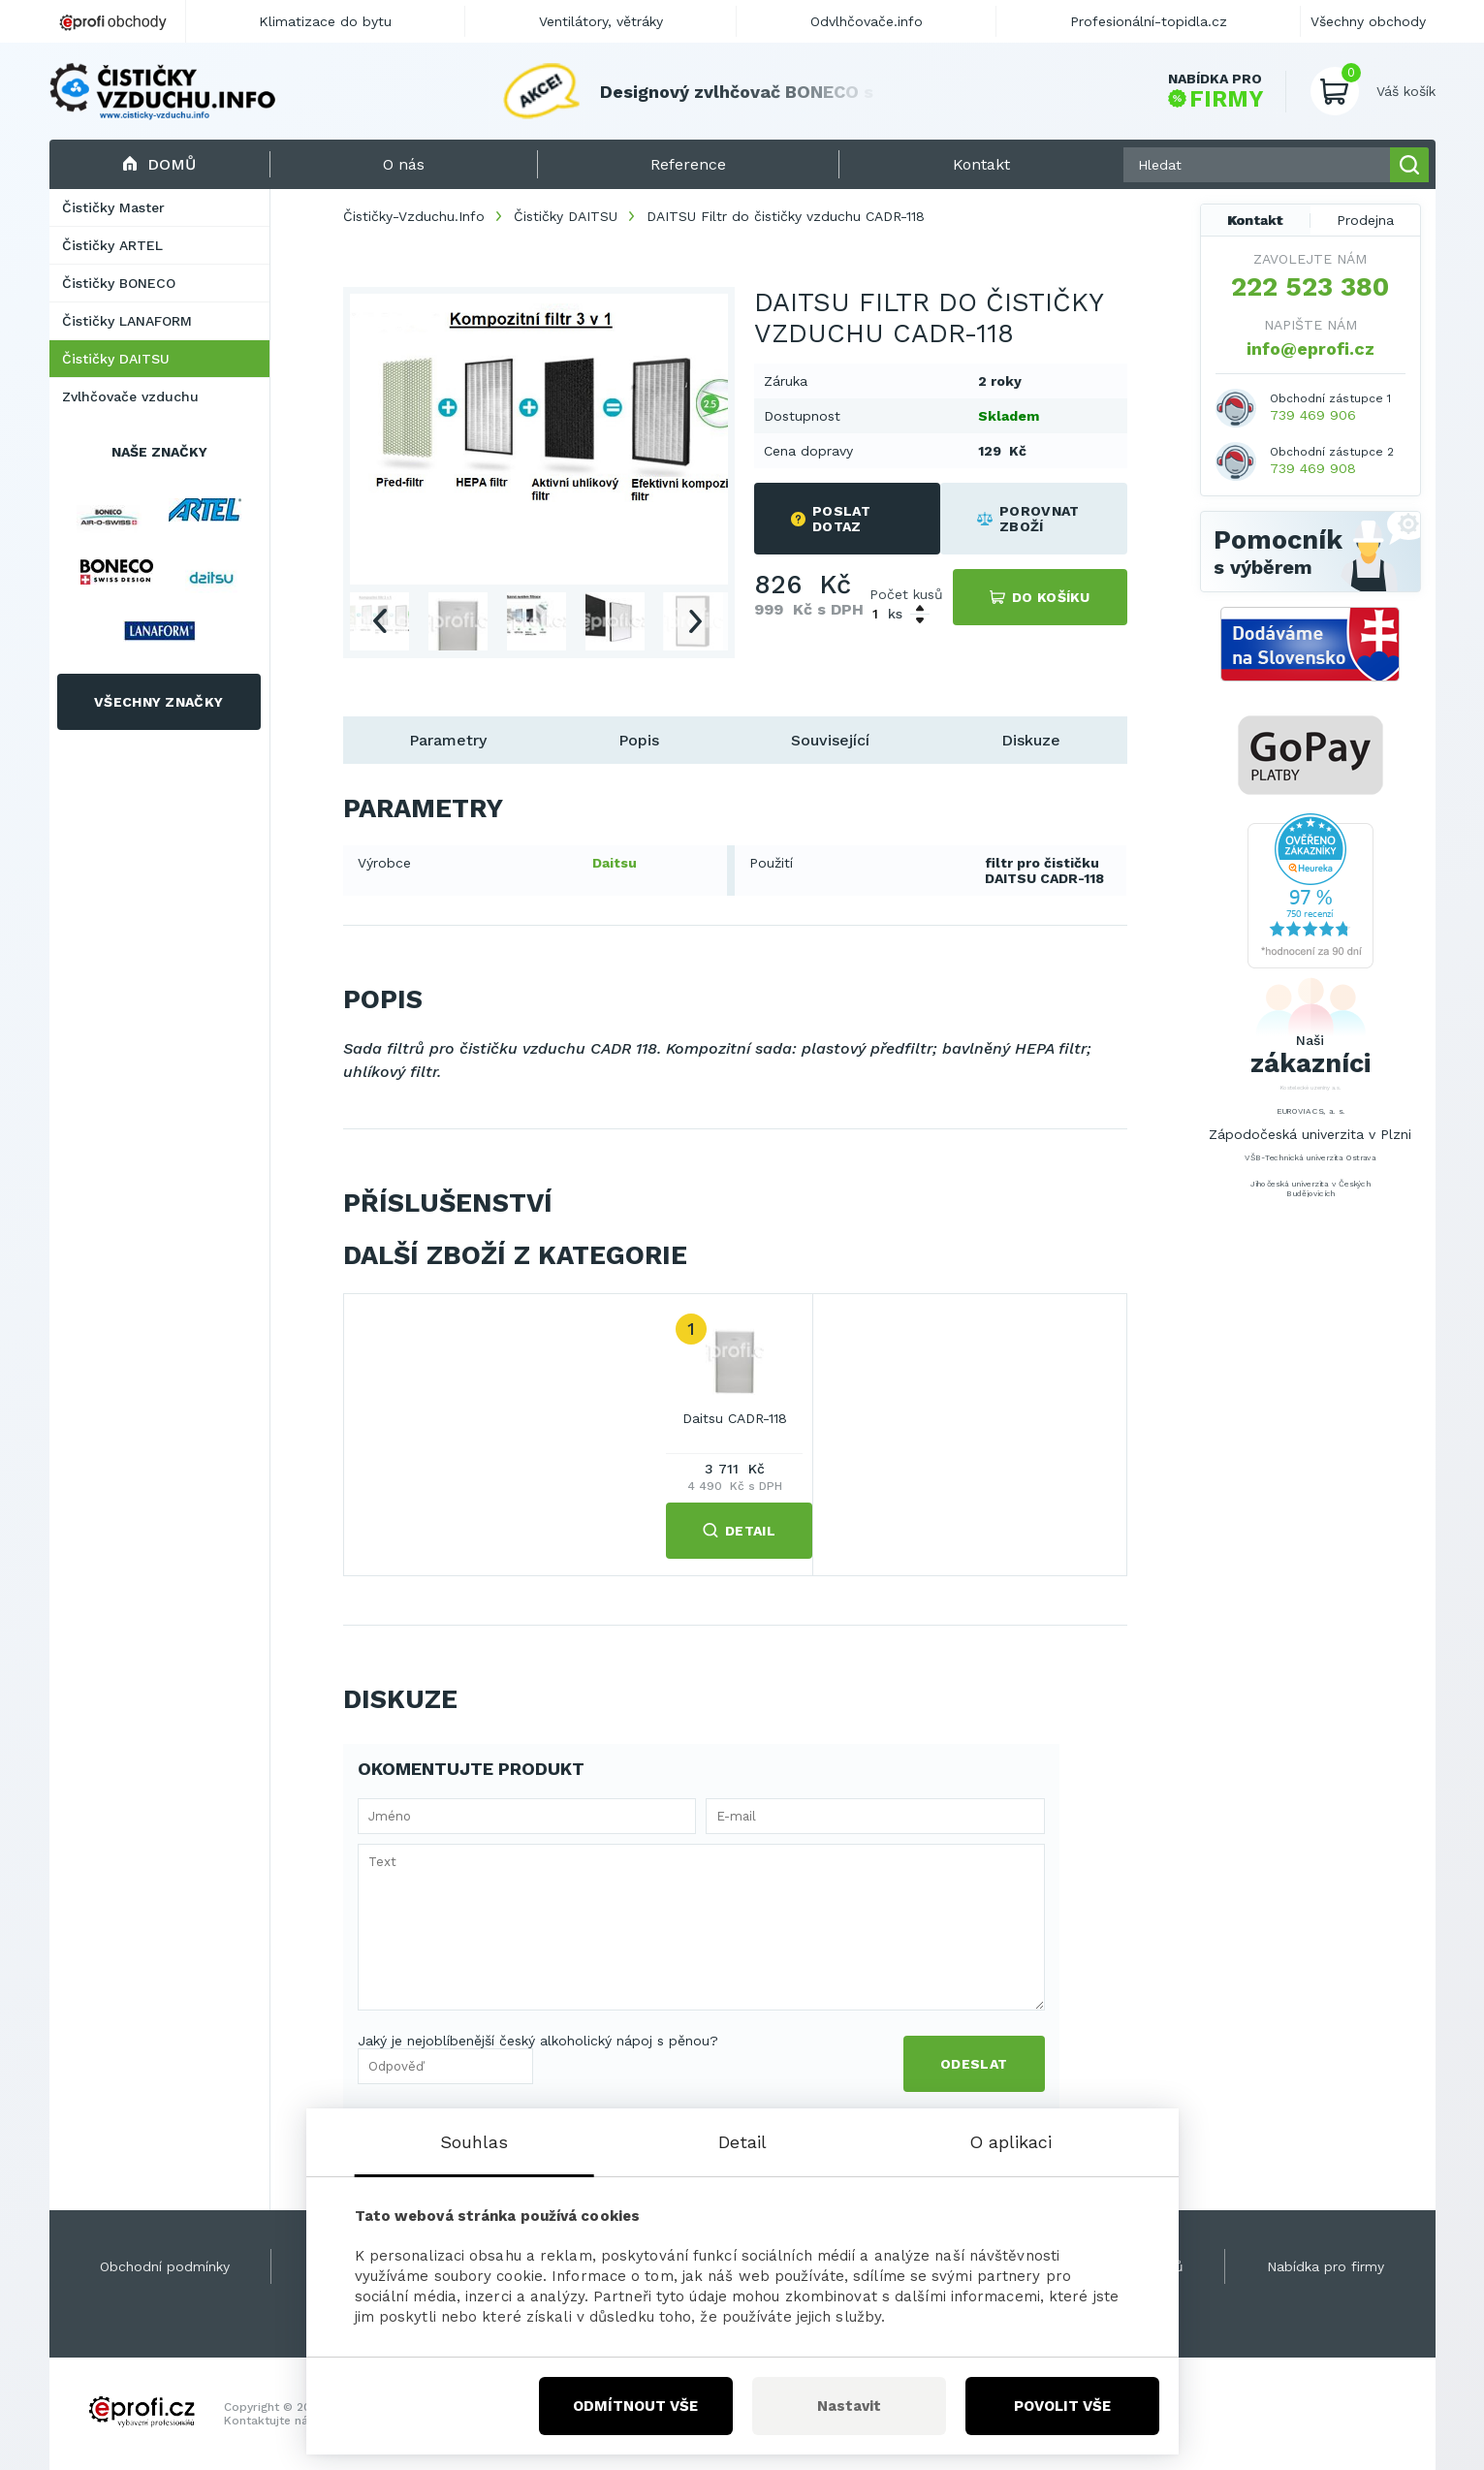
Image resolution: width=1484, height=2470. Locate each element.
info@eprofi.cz (1310, 348)
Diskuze (1030, 740)
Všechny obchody (1368, 21)
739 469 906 (1313, 415)
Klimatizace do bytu (325, 21)
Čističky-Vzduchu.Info (414, 216)
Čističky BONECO (118, 283)
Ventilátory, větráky (601, 21)
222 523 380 (1310, 286)
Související (830, 740)
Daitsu (614, 863)
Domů (159, 164)
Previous (379, 621)
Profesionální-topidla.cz (1148, 21)
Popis (638, 740)
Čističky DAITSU (116, 358)
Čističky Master (113, 207)
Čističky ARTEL (112, 245)
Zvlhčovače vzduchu (130, 396)
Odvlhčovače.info (866, 21)
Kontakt (1255, 220)
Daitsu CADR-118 (734, 1418)
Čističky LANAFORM (127, 321)
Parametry (448, 740)
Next (695, 621)
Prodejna (1365, 220)
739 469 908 (1313, 468)
